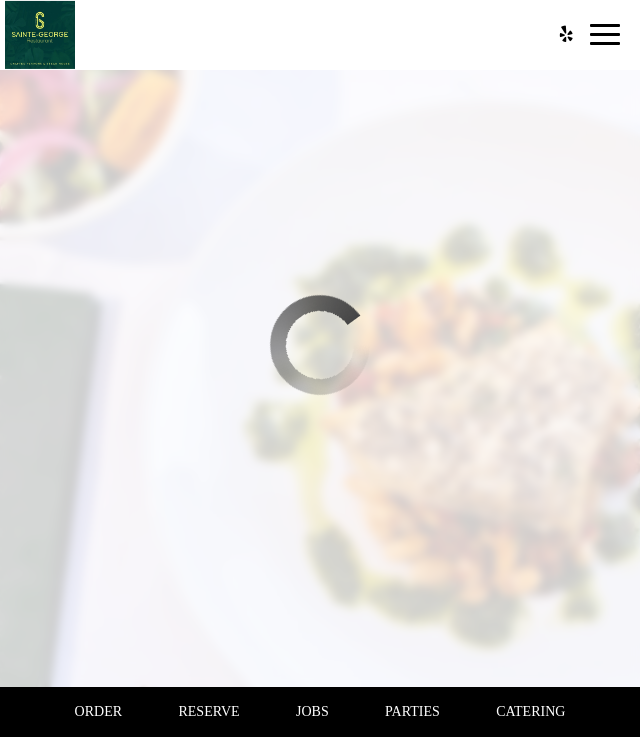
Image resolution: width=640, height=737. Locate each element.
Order (98, 711)
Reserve (208, 711)
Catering (530, 711)
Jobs (312, 711)
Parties (412, 711)
